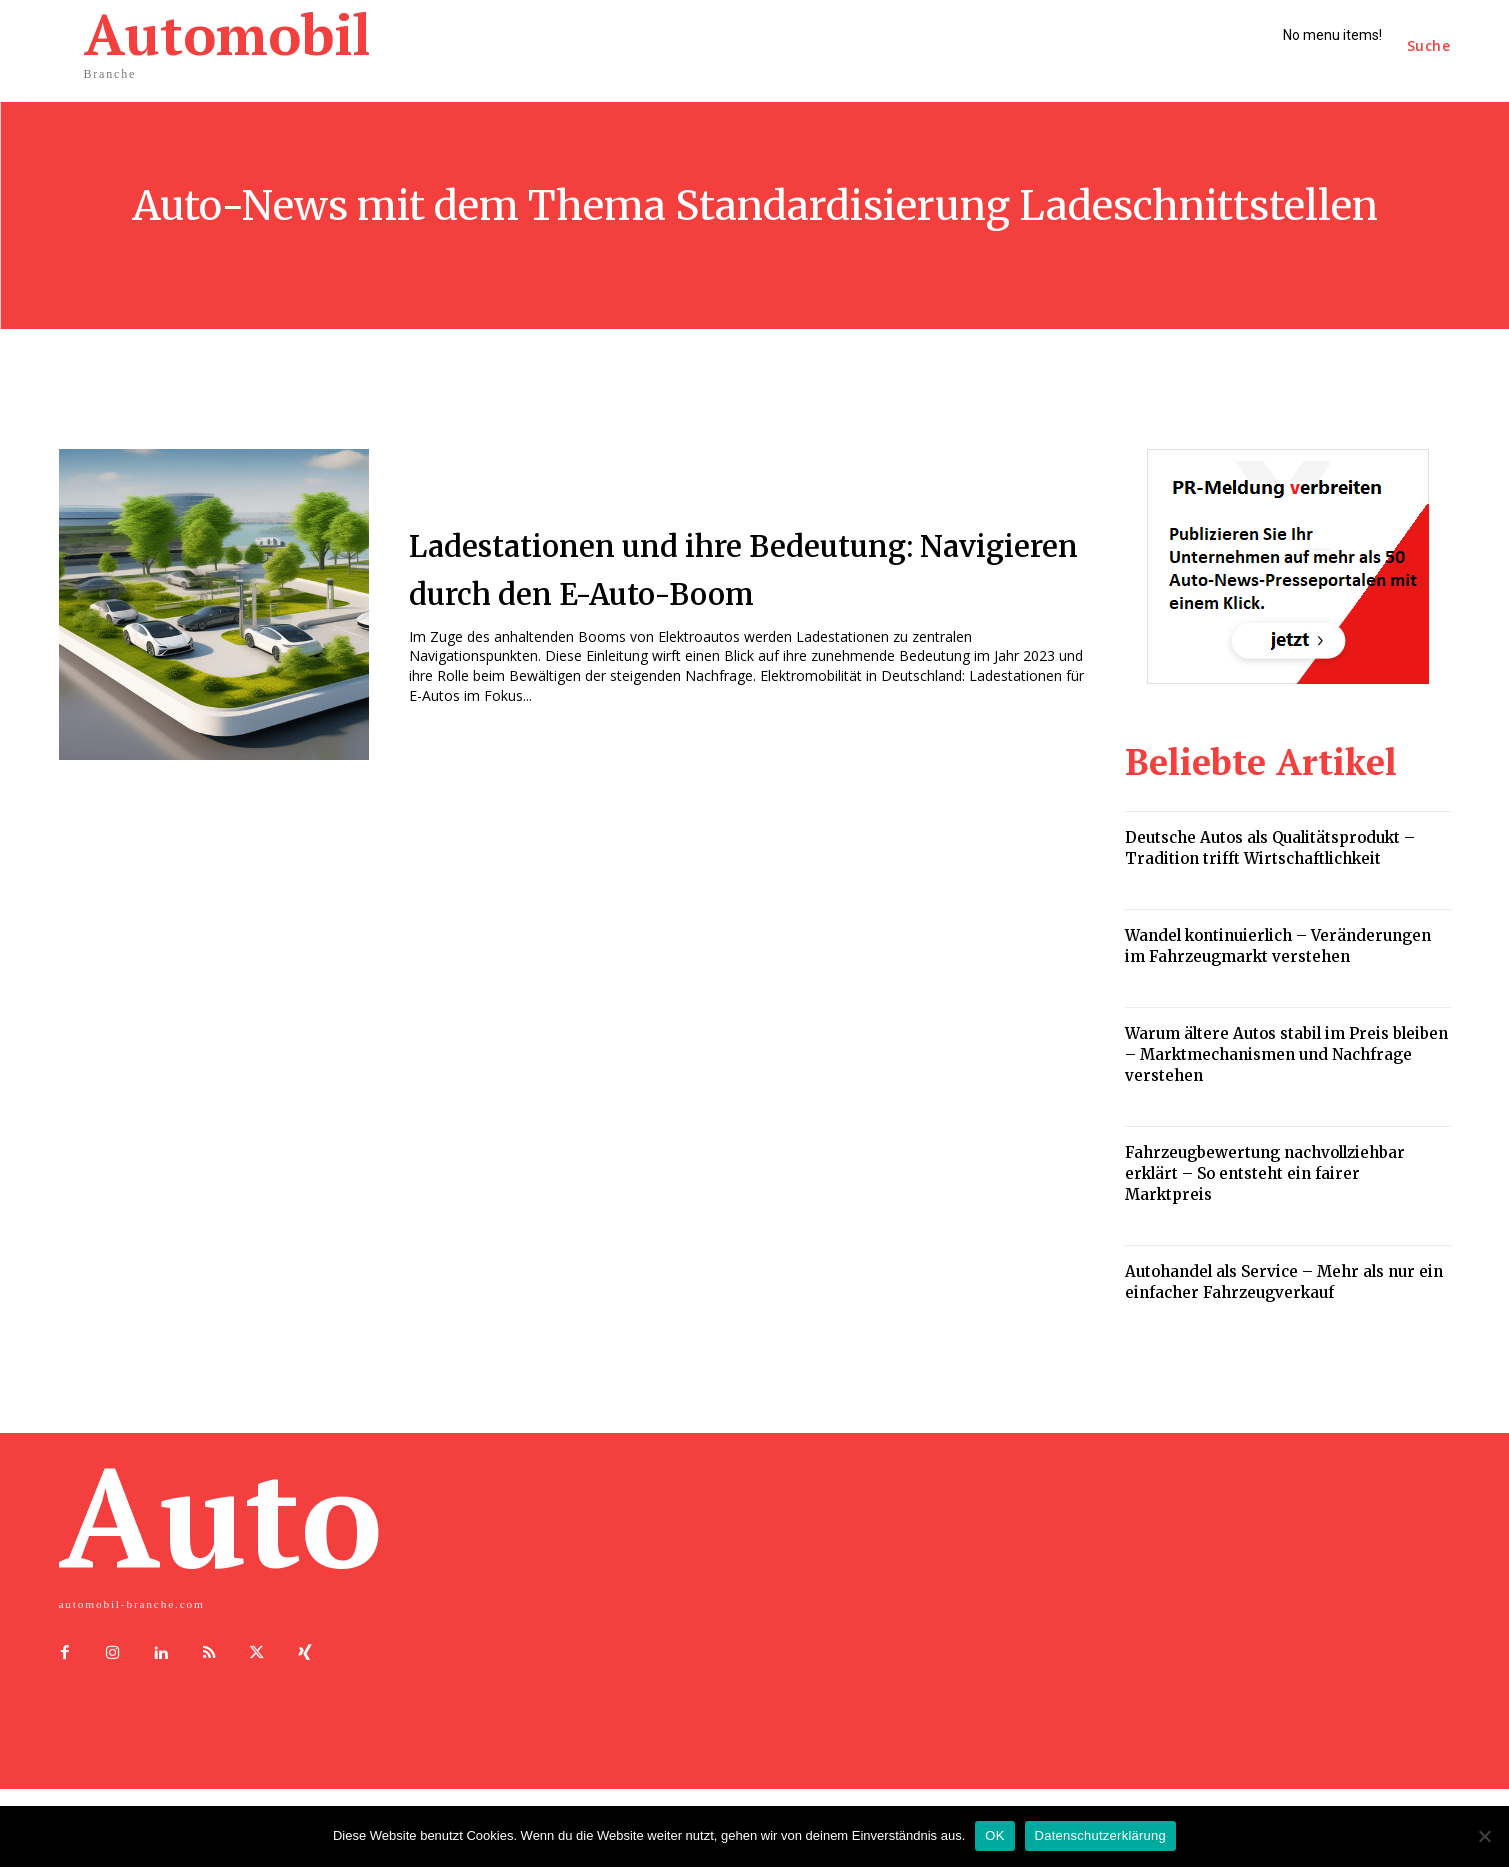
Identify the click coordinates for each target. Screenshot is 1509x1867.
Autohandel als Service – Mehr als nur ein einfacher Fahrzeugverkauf (1284, 1282)
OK (994, 1835)
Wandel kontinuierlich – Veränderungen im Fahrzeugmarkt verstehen (1278, 946)
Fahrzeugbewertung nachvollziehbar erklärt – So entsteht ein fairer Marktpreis (1265, 1173)
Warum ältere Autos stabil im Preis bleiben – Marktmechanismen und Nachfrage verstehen (1286, 1054)
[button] (1429, 46)
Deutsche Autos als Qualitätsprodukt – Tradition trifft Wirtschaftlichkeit (1270, 848)
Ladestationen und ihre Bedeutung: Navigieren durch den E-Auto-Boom (750, 567)
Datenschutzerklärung (1100, 1835)
